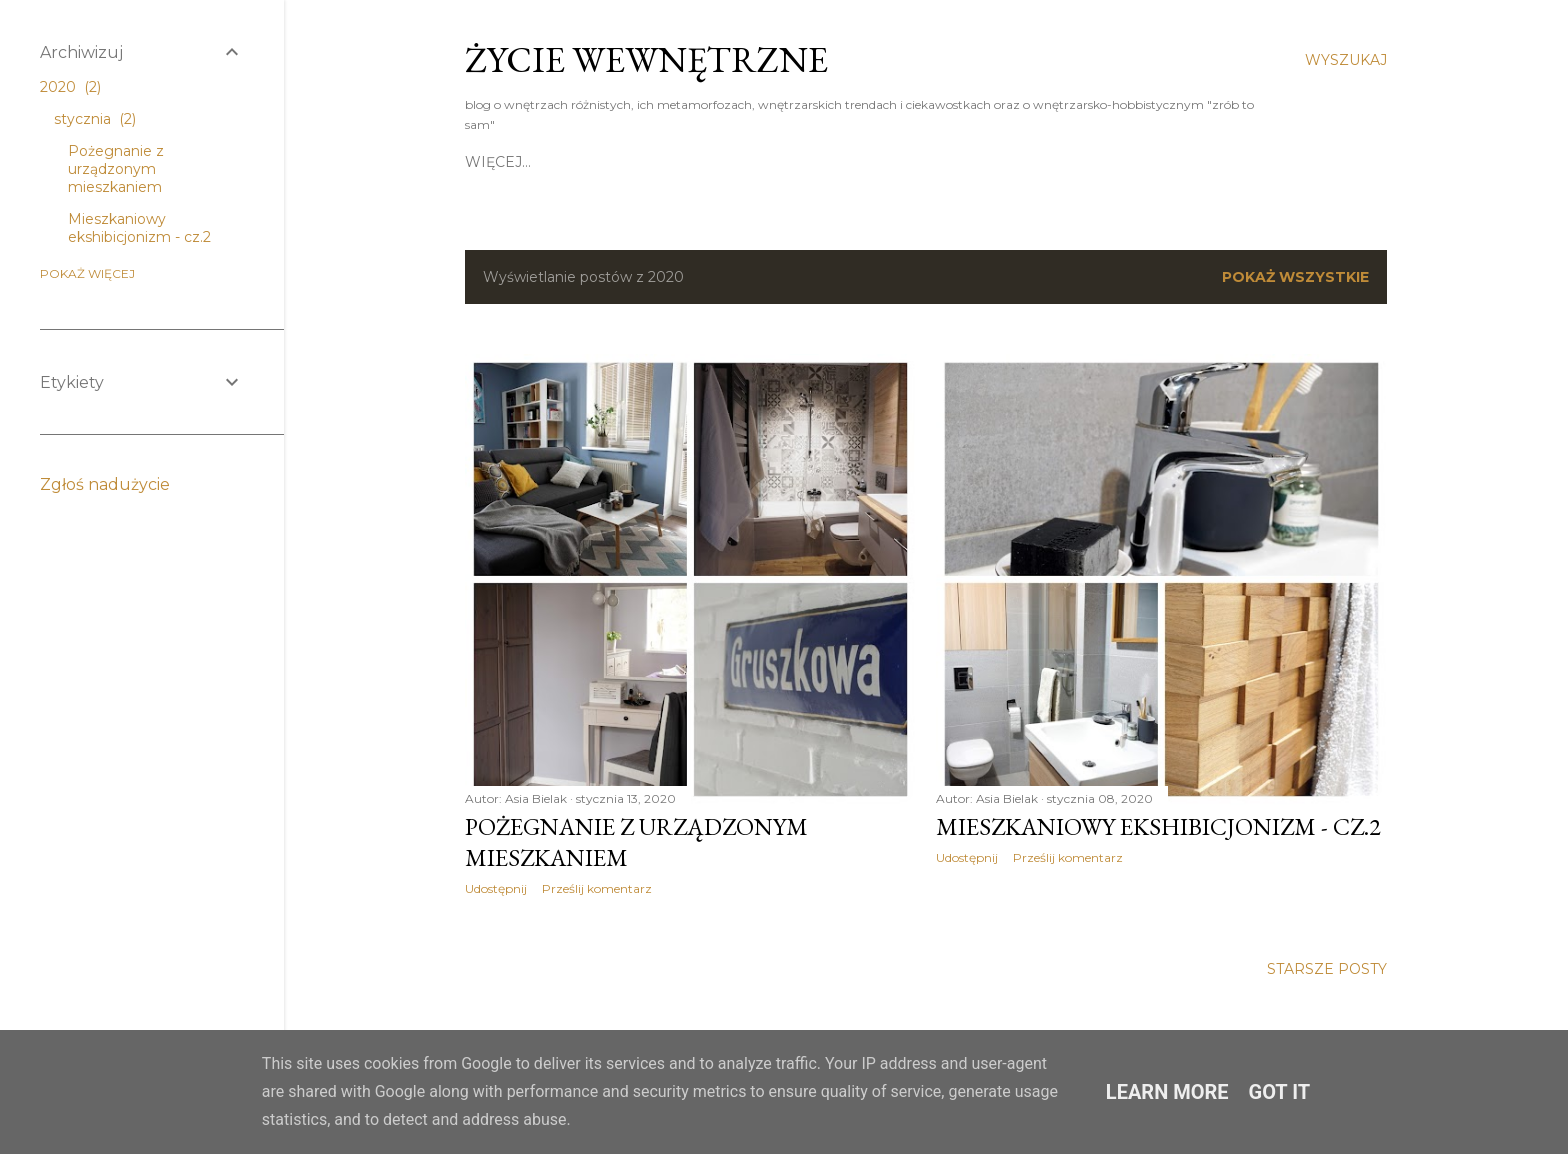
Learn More (1167, 1092)
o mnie (639, 162)
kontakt (713, 162)
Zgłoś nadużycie (105, 484)
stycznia (95, 119)
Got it (1280, 1092)
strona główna (532, 162)
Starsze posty (1327, 969)
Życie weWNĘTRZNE (646, 59)
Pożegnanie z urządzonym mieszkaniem (116, 169)
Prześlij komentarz (597, 888)
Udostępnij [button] (496, 888)
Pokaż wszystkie (1295, 277)
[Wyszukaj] (1346, 60)
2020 (70, 87)
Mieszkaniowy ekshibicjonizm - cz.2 (1158, 826)
